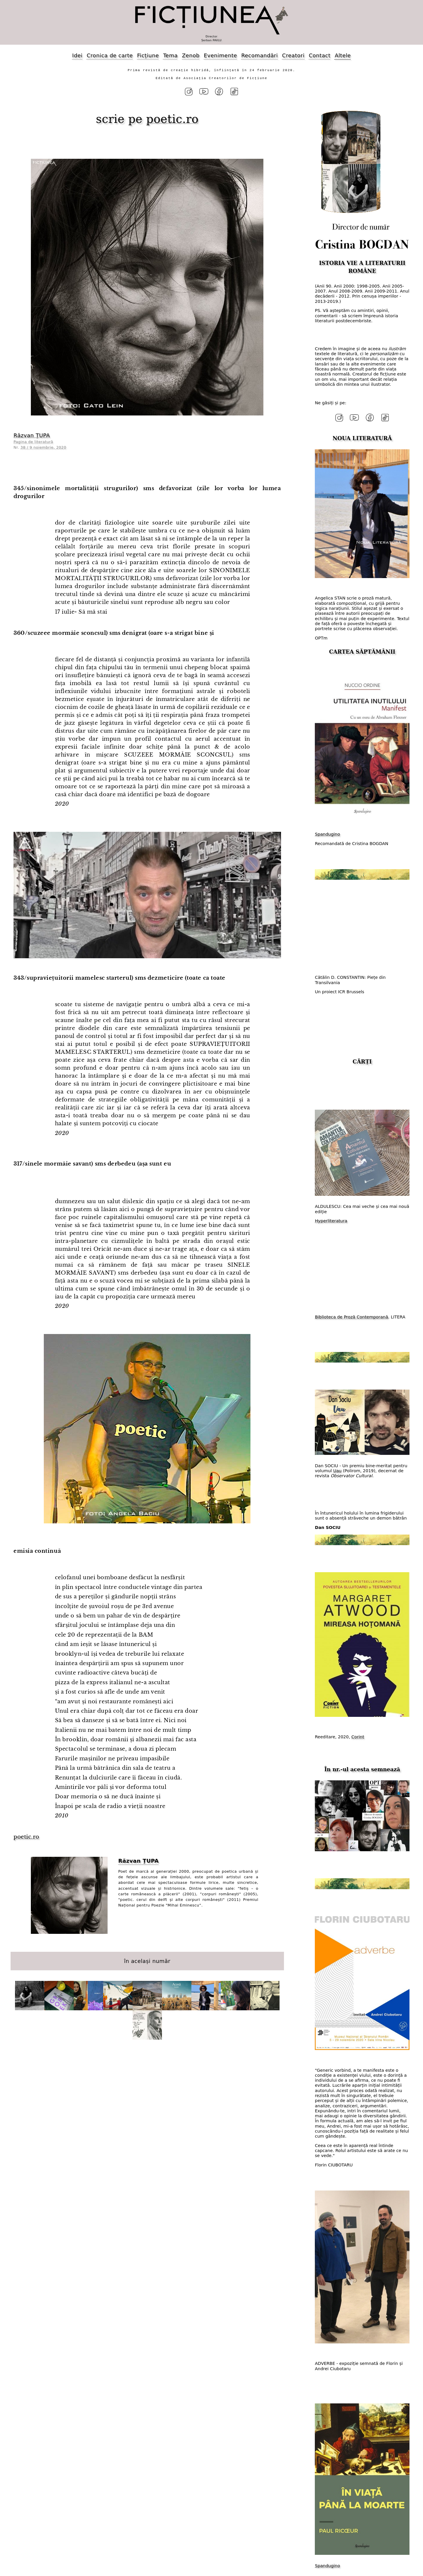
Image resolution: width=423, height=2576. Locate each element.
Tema (170, 55)
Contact (319, 55)
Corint (357, 1734)
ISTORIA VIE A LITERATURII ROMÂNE (362, 265)
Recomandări (259, 55)
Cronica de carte (110, 55)
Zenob (191, 55)
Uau (337, 1467)
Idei (77, 55)
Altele (343, 55)
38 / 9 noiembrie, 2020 (43, 446)
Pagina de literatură (33, 440)
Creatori (293, 55)
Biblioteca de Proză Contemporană (351, 1314)
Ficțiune (148, 55)
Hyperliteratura (331, 1218)
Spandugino (327, 831)
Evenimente (220, 55)
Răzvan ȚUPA (32, 434)
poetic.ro (172, 117)
